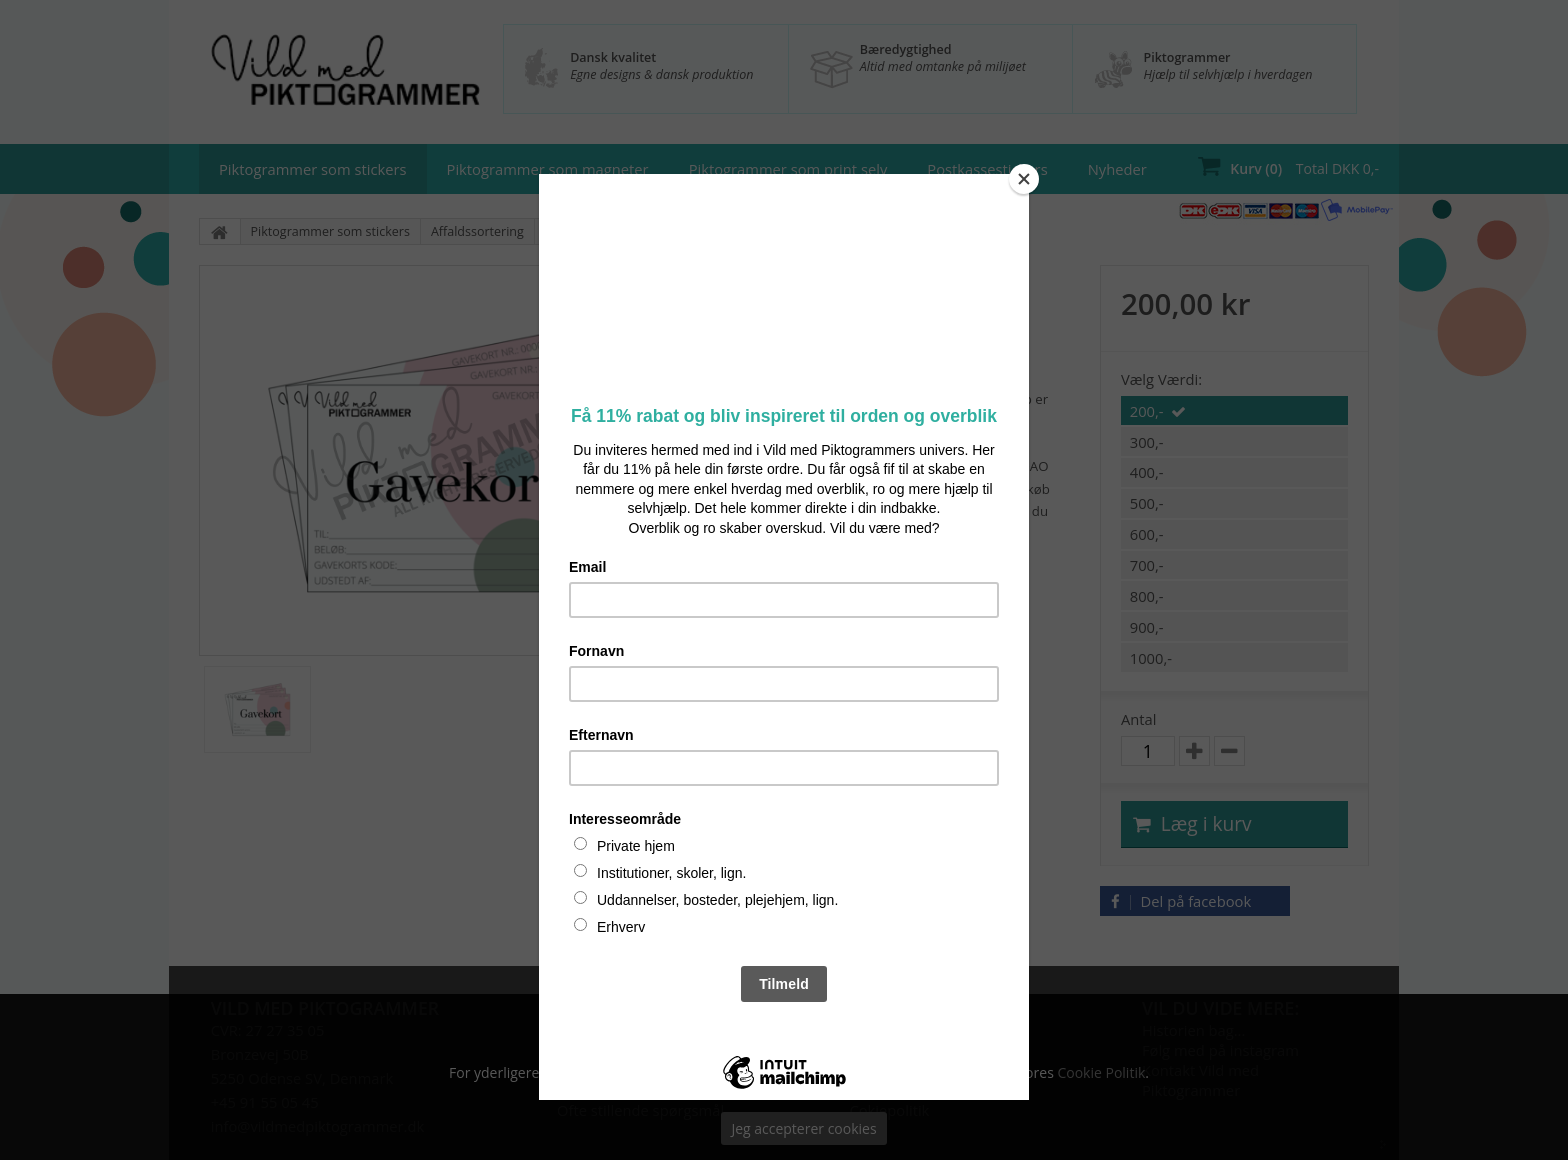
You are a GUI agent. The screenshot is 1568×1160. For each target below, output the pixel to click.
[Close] (1024, 179)
